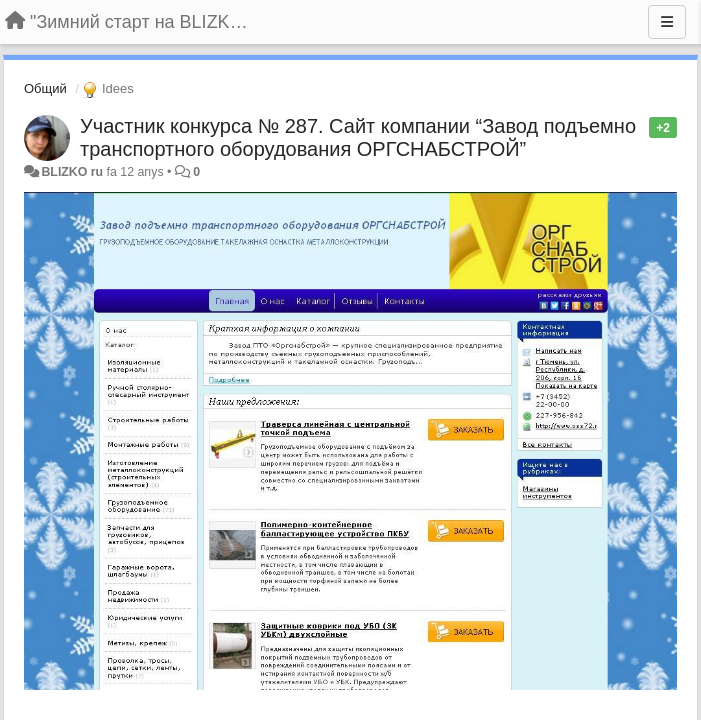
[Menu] (667, 22)
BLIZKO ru (73, 172)
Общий (45, 88)
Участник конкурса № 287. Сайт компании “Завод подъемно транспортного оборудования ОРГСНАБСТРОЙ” (358, 137)
